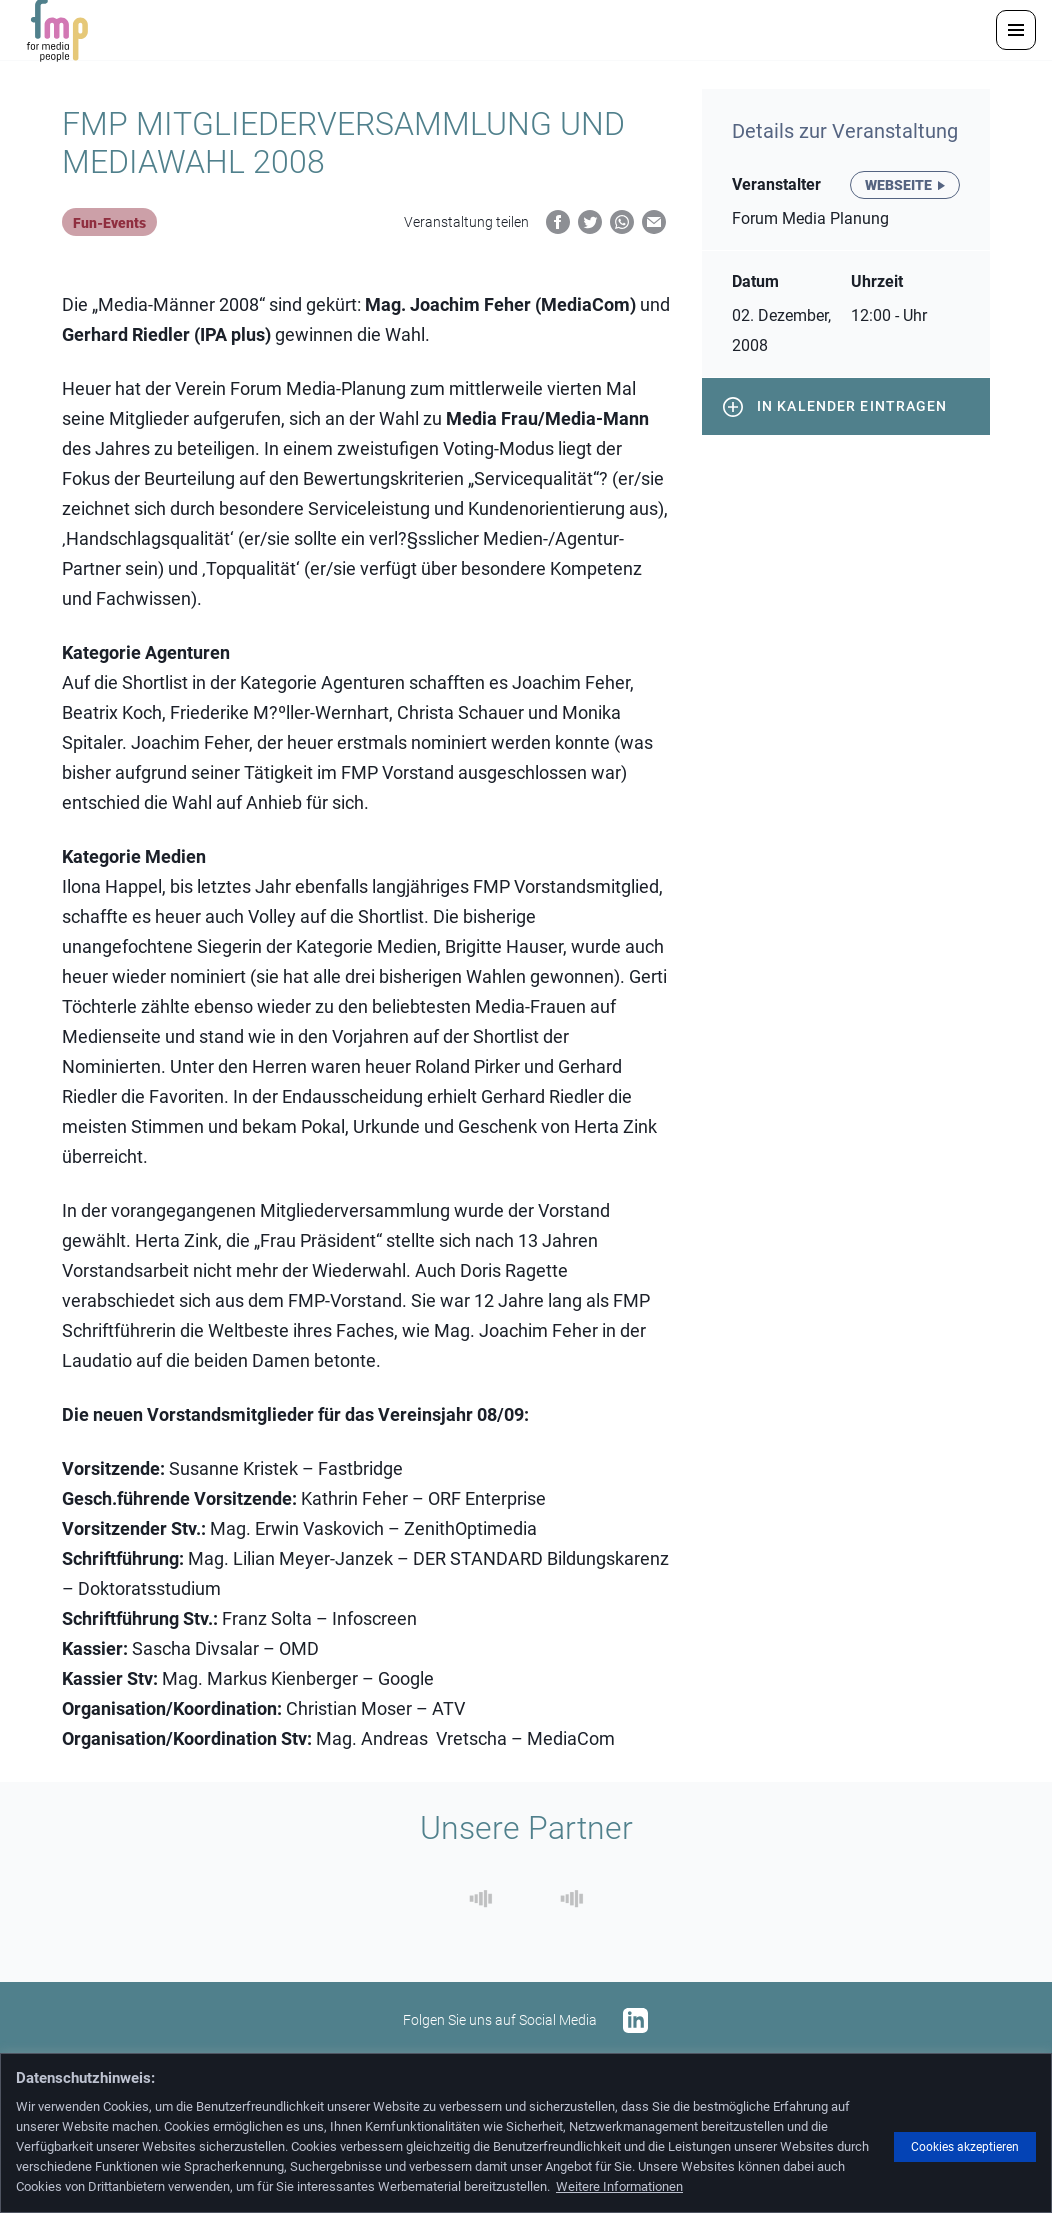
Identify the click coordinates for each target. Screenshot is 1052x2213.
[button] (1016, 30)
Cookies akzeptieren (965, 2147)
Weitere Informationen (619, 2186)
